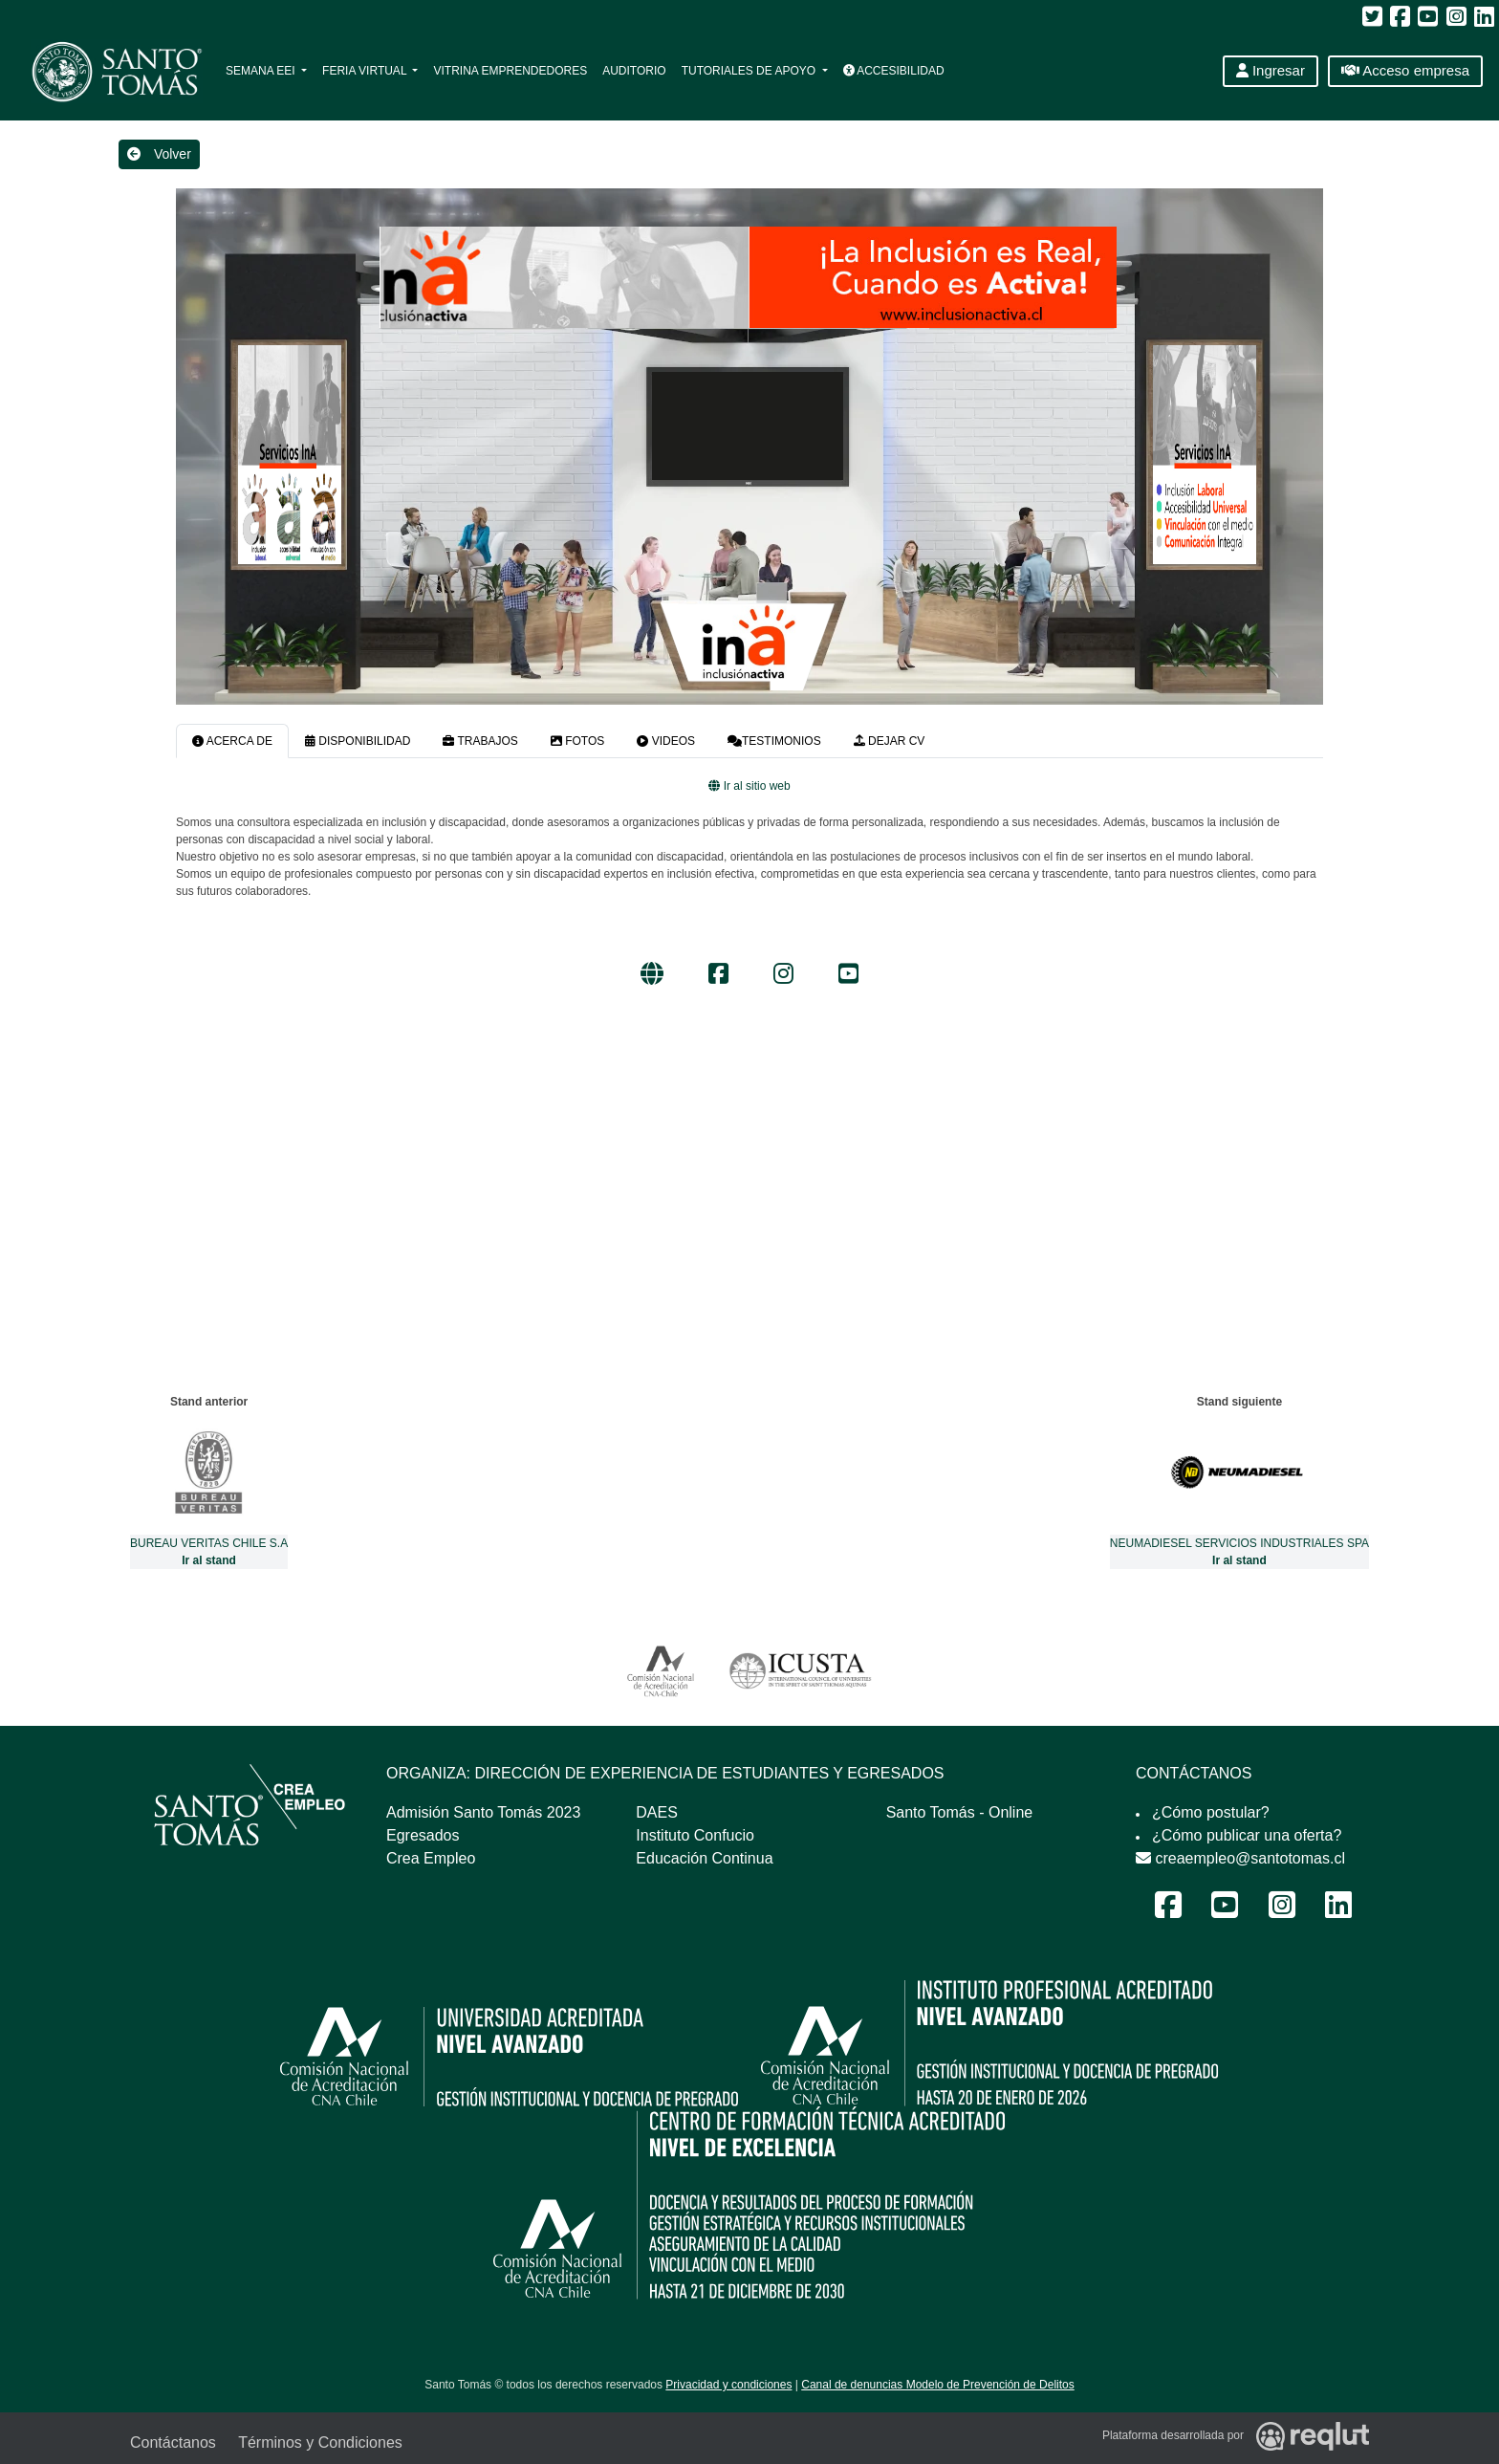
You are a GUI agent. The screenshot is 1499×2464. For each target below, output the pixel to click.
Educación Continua (704, 1858)
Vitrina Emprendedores (510, 70)
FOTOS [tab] (577, 741)
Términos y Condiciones (320, 2442)
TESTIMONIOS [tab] (774, 741)
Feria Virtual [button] (365, 70)
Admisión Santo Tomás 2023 (483, 1812)
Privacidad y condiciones (728, 2384)
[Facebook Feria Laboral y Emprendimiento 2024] (1168, 1911)
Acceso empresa (1405, 70)
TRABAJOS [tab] (480, 741)
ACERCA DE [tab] (232, 741)
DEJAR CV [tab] (889, 741)
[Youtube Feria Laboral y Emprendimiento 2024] (1224, 1911)
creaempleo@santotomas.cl (1240, 1858)
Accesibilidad (894, 70)
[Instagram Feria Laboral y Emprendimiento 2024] (1282, 1911)
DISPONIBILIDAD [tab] (357, 741)
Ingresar (1270, 70)
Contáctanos (173, 2442)
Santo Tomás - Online (959, 1812)
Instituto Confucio (695, 1835)
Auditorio (633, 70)
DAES (657, 1812)
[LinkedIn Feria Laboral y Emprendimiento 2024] (1338, 1911)
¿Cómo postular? (1211, 1812)
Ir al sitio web (749, 786)
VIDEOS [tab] (666, 741)
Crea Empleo (430, 1858)
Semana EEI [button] (262, 70)
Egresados (423, 1835)
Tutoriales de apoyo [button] (750, 70)
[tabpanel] (749, 884)
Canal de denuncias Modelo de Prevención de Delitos (938, 2384)
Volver (159, 154)
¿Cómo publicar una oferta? (1246, 1835)
